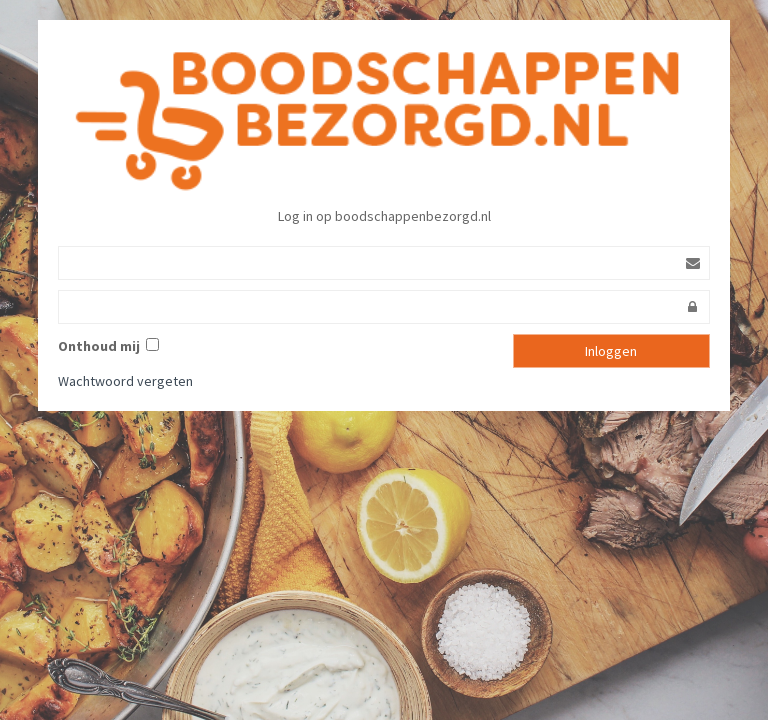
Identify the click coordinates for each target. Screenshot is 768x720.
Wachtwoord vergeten (125, 381)
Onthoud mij (102, 346)
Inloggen (611, 351)
